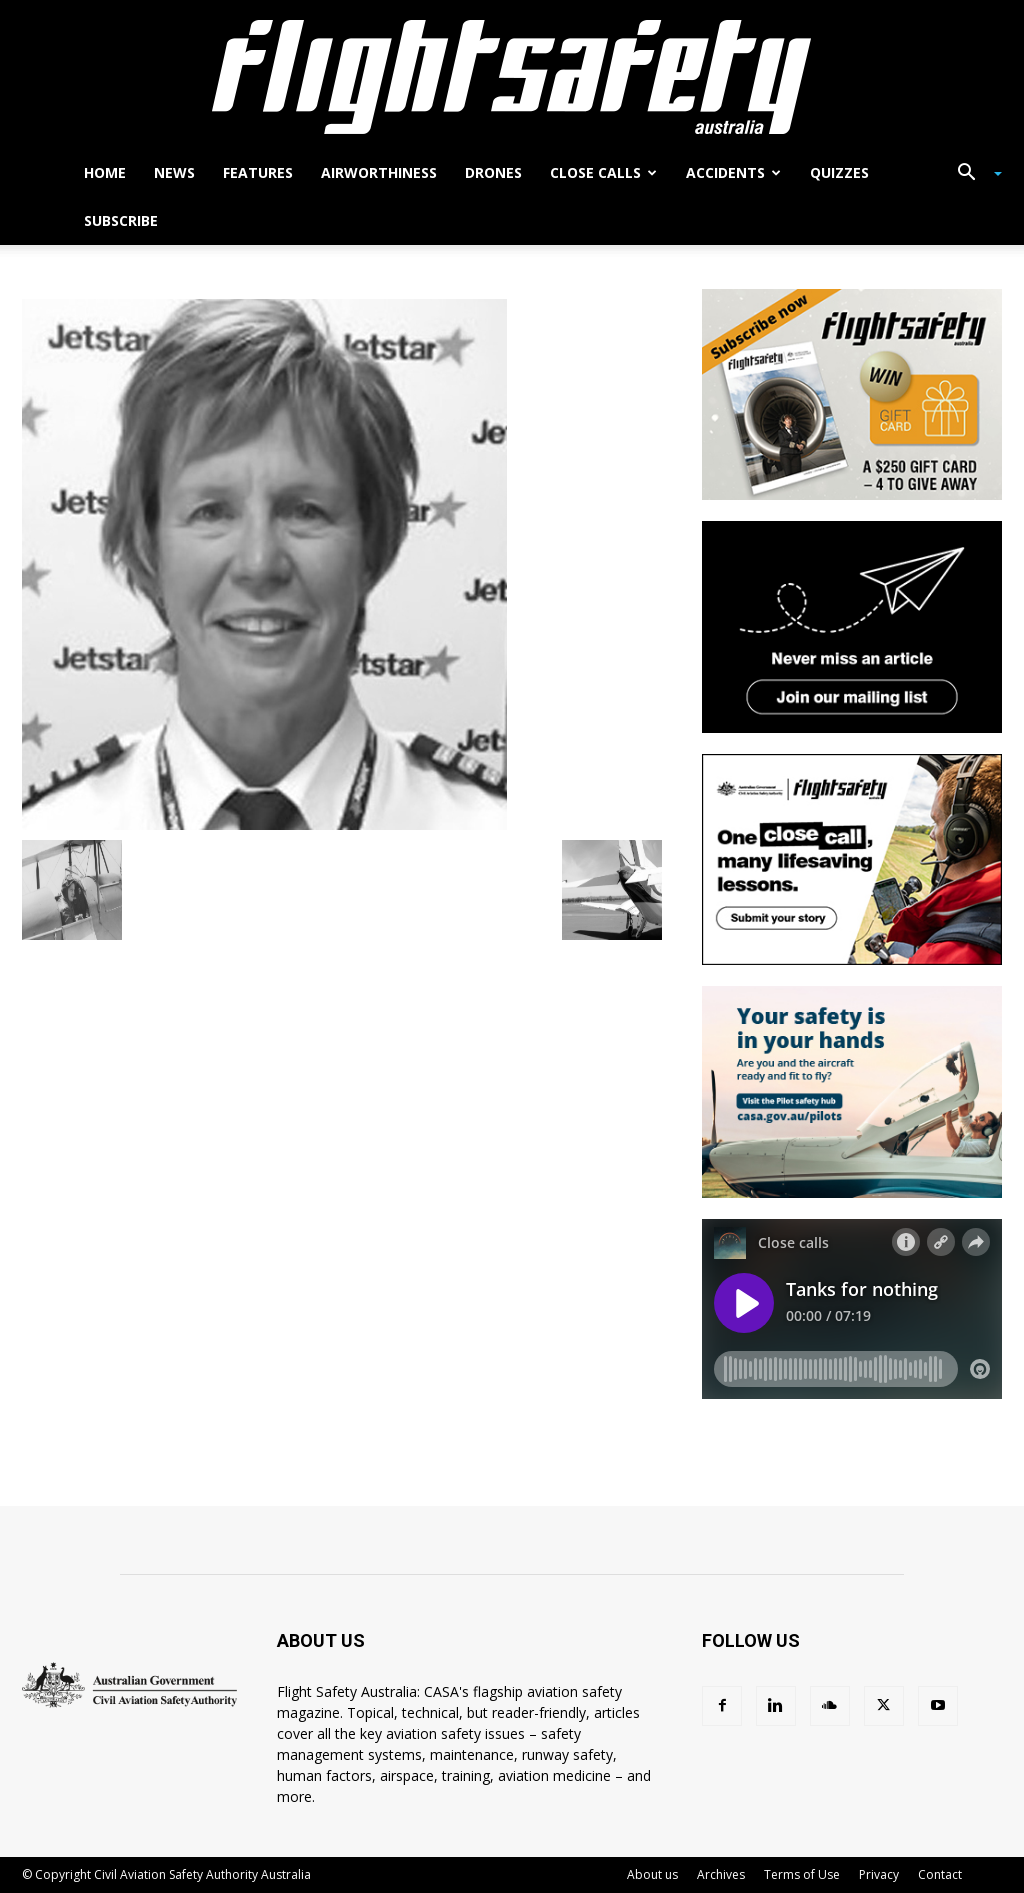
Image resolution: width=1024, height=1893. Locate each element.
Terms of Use (802, 1874)
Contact (940, 1874)
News (174, 172)
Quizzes (839, 172)
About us (652, 1874)
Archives (721, 1874)
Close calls (603, 172)
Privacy (879, 1874)
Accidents (733, 172)
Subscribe (121, 220)
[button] (972, 174)
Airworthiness (379, 172)
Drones (493, 172)
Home (105, 172)
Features (258, 172)
